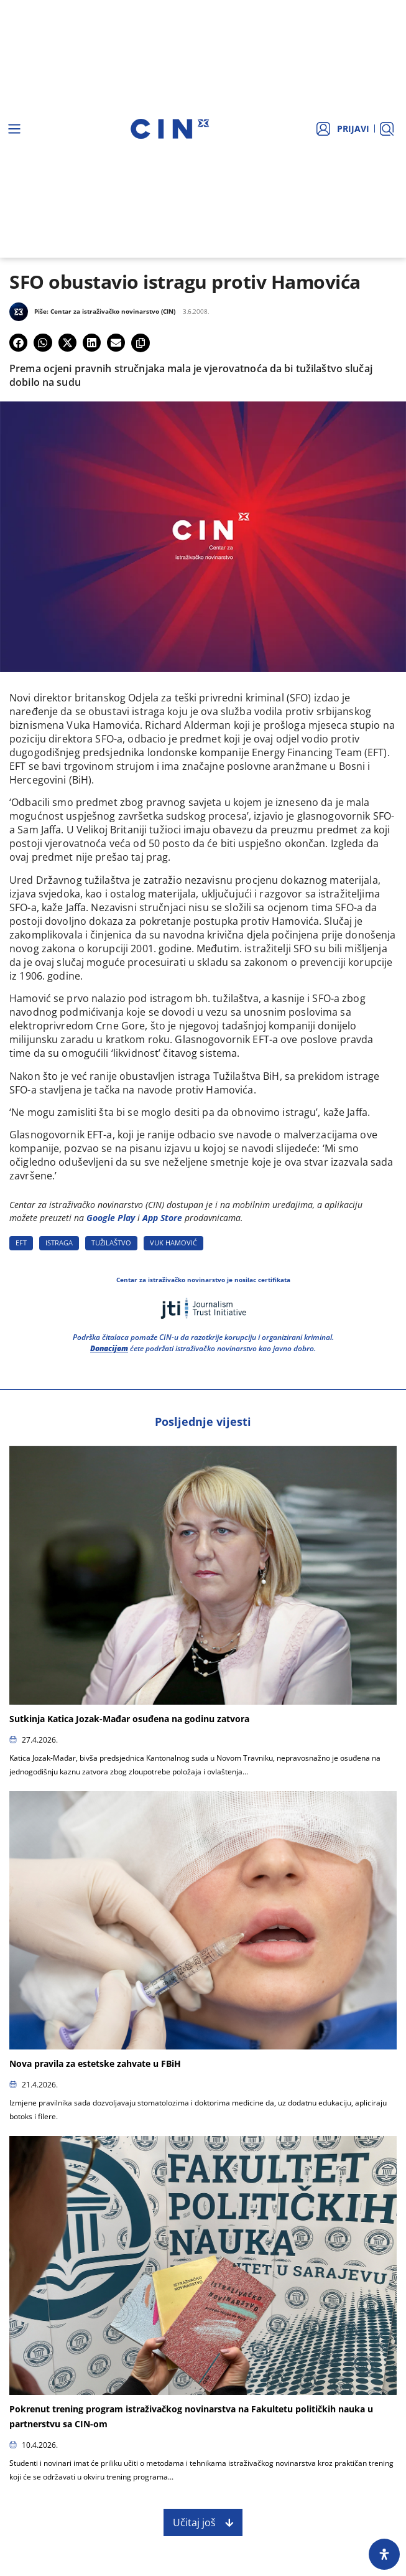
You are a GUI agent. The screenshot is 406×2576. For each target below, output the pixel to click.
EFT (21, 1242)
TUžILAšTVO (111, 1242)
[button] (18, 343)
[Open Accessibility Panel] (384, 2554)
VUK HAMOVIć (173, 1242)
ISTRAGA (59, 1242)
